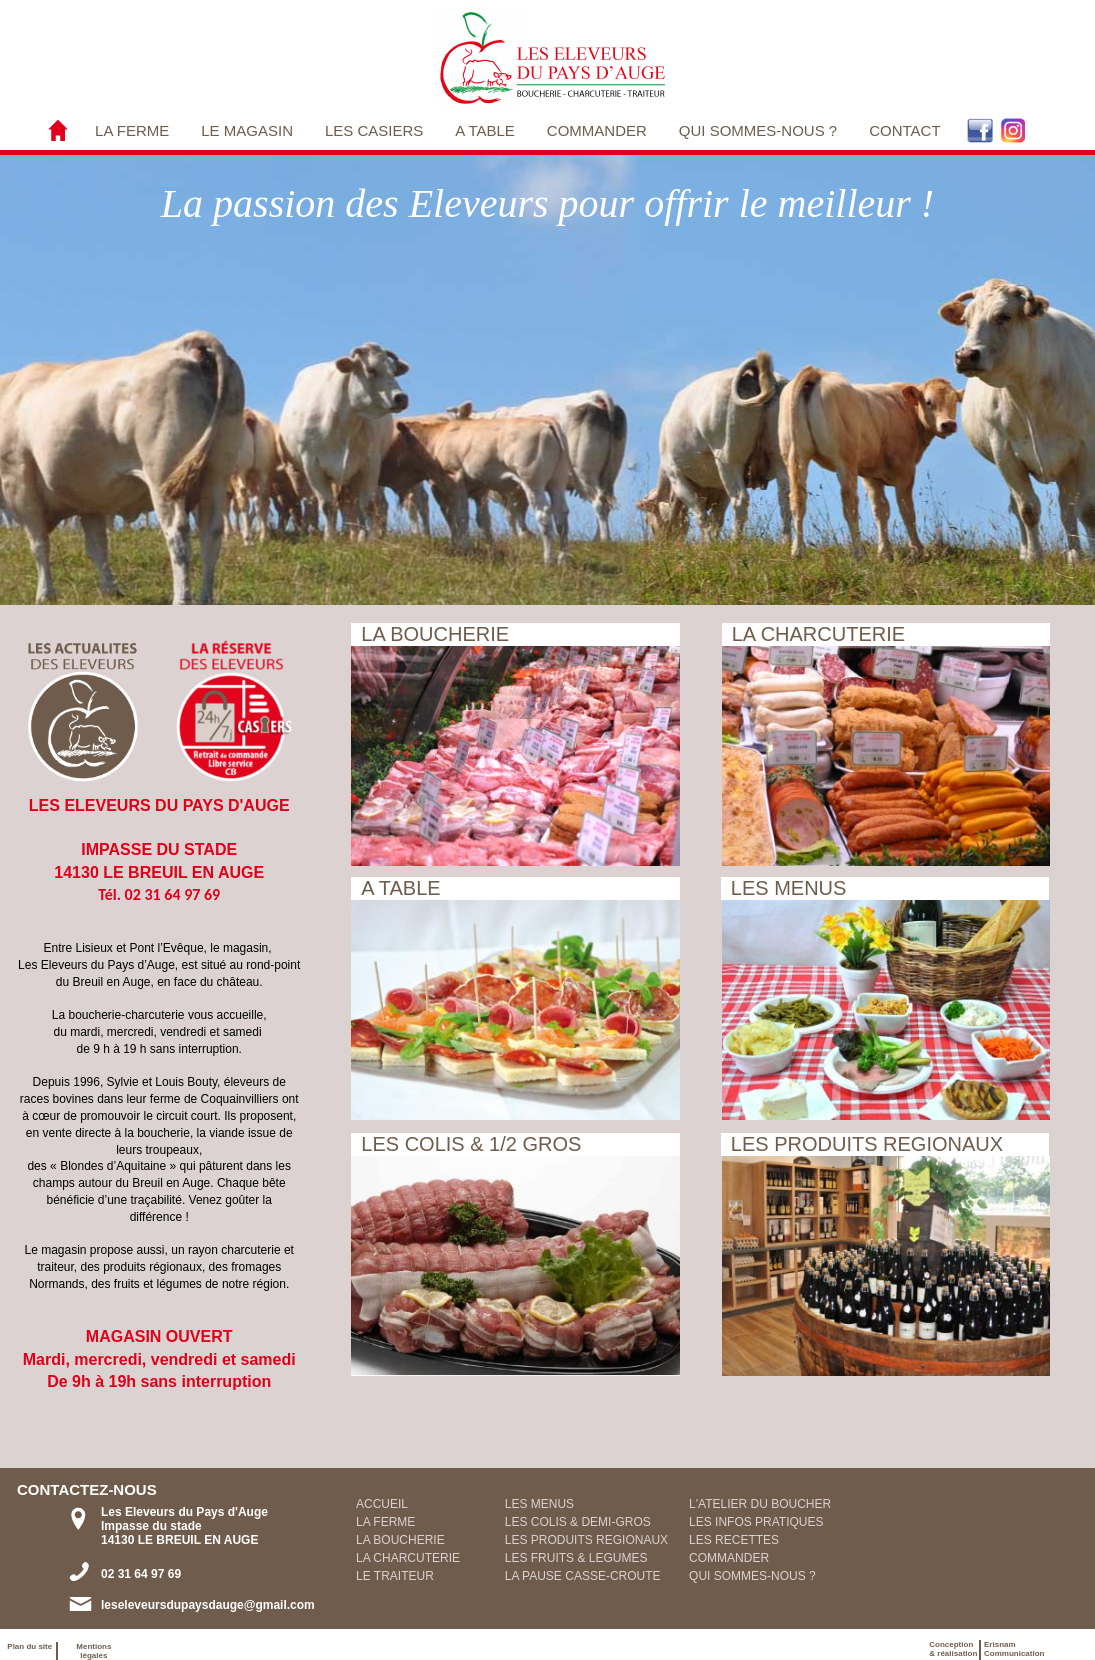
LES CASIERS (374, 130)
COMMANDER (597, 130)
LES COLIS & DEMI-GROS (578, 1522)
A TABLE (484, 130)
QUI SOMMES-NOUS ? (758, 130)
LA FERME (132, 130)
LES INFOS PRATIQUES (756, 1522)
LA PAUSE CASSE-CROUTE (583, 1576)
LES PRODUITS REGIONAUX (586, 1540)
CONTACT (904, 130)
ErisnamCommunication (1014, 1649)
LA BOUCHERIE (400, 1540)
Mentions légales (93, 1651)
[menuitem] (132, 130)
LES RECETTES (734, 1540)
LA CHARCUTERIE (408, 1558)
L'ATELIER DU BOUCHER (760, 1504)
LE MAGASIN (247, 130)
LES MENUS (539, 1504)
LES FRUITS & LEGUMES (576, 1558)
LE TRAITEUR (395, 1576)
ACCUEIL (382, 1504)
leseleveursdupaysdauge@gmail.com (208, 1605)
